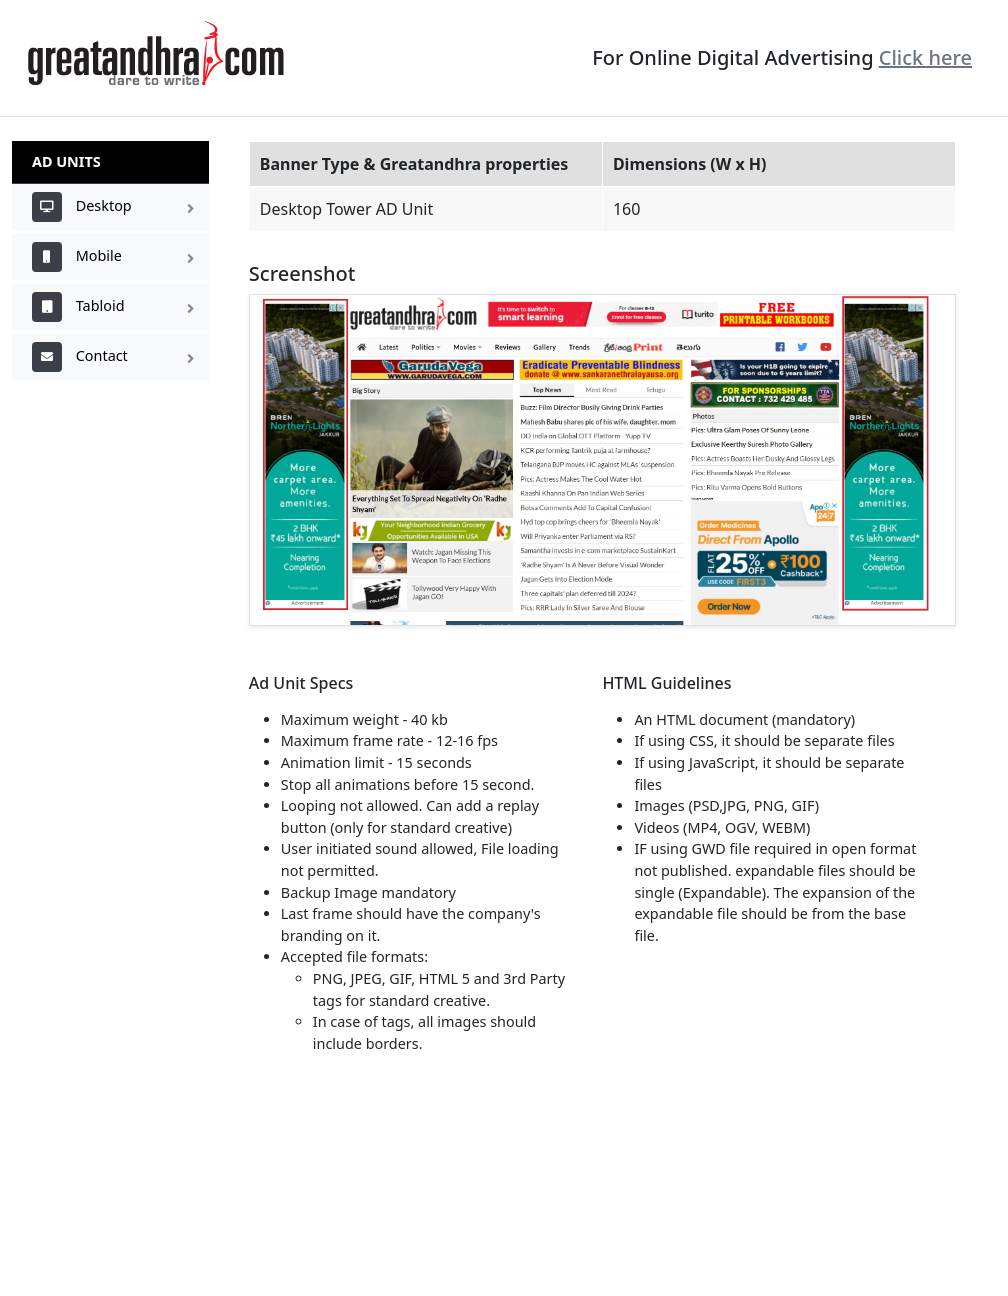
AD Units (66, 161)
